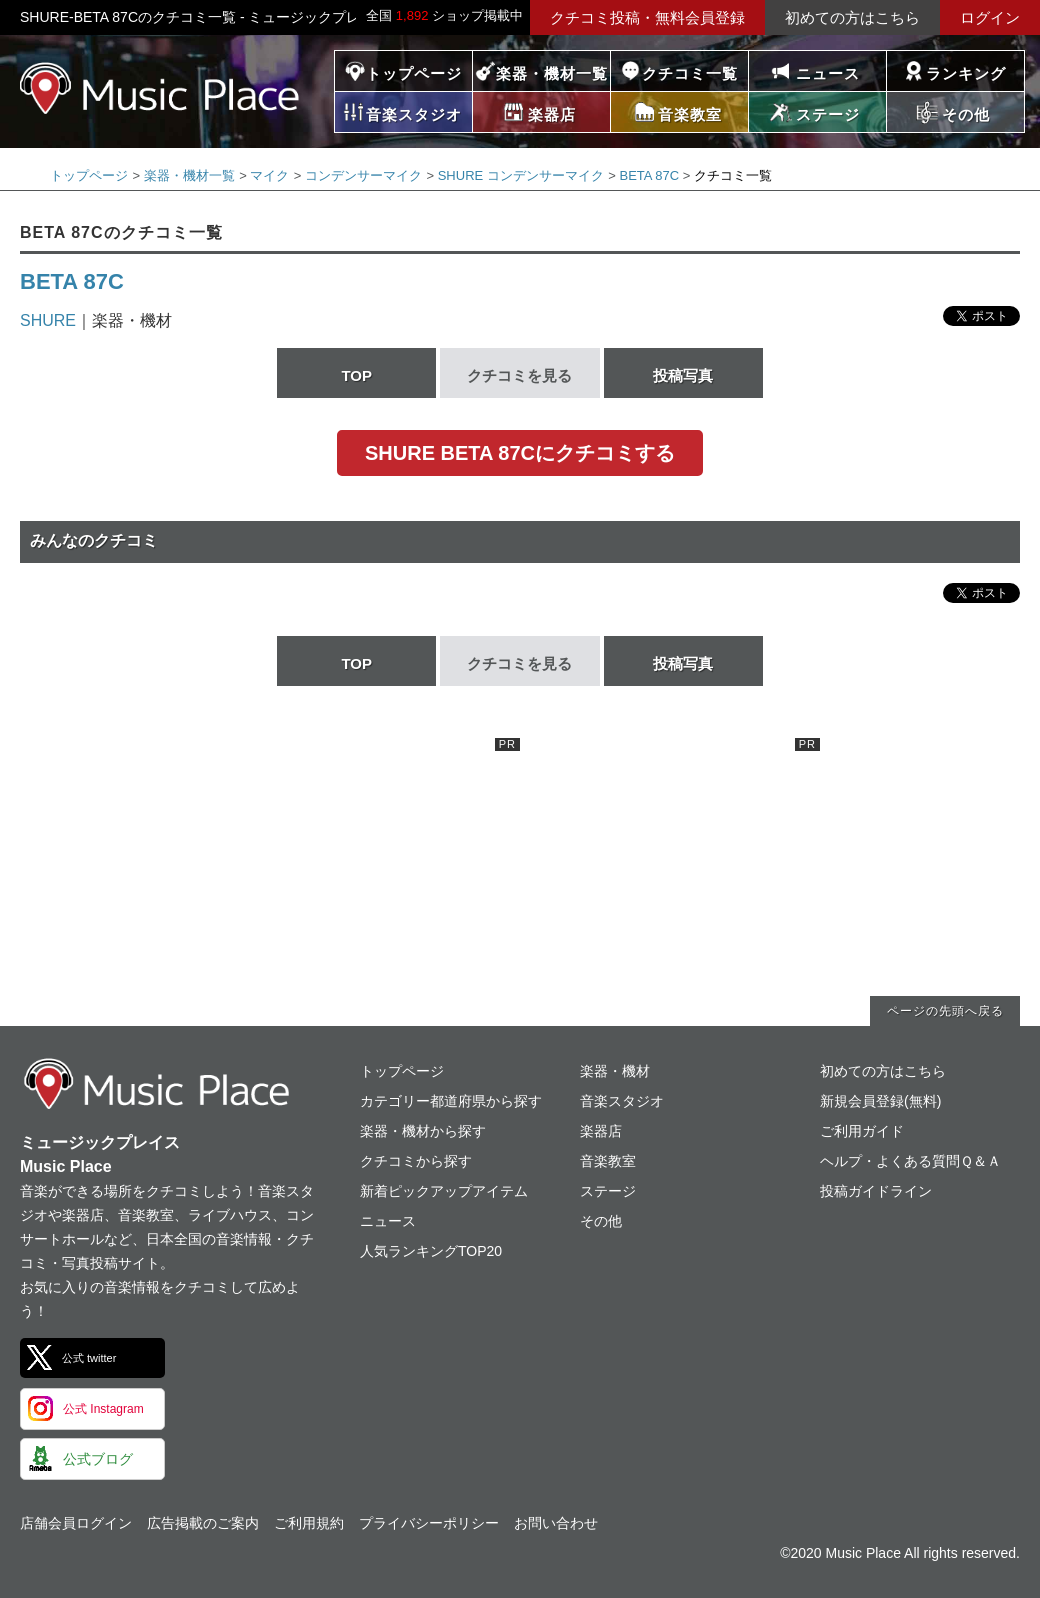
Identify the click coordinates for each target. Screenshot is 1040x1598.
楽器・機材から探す (423, 1131)
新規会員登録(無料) (880, 1101)
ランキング (966, 73)
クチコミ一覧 (690, 73)
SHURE (48, 320)
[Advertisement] (370, 863)
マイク (269, 175)
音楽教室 (608, 1161)
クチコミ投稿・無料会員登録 (647, 17)
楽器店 (601, 1131)
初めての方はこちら (852, 17)
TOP (356, 375)
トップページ (414, 73)
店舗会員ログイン (76, 1523)
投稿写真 (683, 375)
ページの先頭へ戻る (945, 1011)
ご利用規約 (309, 1523)
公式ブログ (98, 1459)
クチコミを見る (519, 375)
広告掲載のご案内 (203, 1523)
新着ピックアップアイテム (444, 1191)
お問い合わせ (556, 1523)
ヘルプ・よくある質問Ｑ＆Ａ (910, 1161)
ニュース (828, 73)
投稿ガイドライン (876, 1191)
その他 (601, 1221)
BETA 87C (649, 175)
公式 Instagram (103, 1409)
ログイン (990, 17)
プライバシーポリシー (429, 1523)
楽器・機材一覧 (552, 73)
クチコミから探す (416, 1161)
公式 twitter (89, 1358)
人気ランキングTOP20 (431, 1251)
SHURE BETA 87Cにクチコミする (520, 453)
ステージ (608, 1191)
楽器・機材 (615, 1071)
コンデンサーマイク (363, 175)
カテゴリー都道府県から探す (451, 1101)
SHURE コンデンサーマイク (521, 175)
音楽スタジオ (622, 1101)
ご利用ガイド (862, 1131)
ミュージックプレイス (160, 88)
